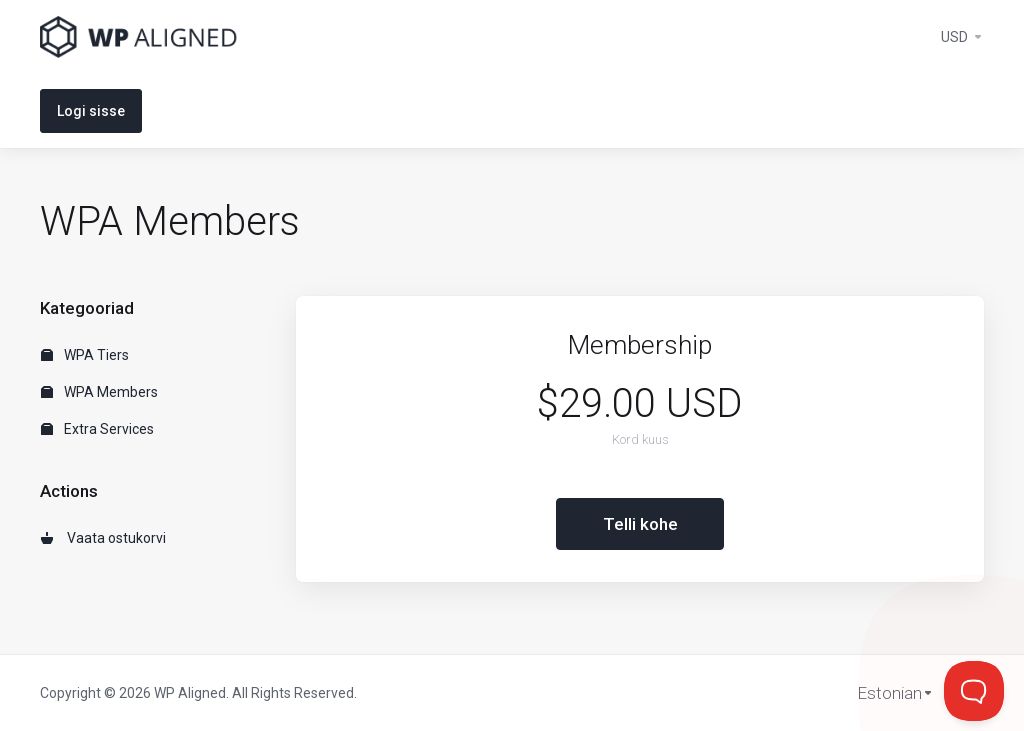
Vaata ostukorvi (103, 538)
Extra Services (97, 429)
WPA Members (99, 392)
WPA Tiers (85, 355)
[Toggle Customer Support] (974, 691)
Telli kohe (640, 524)
